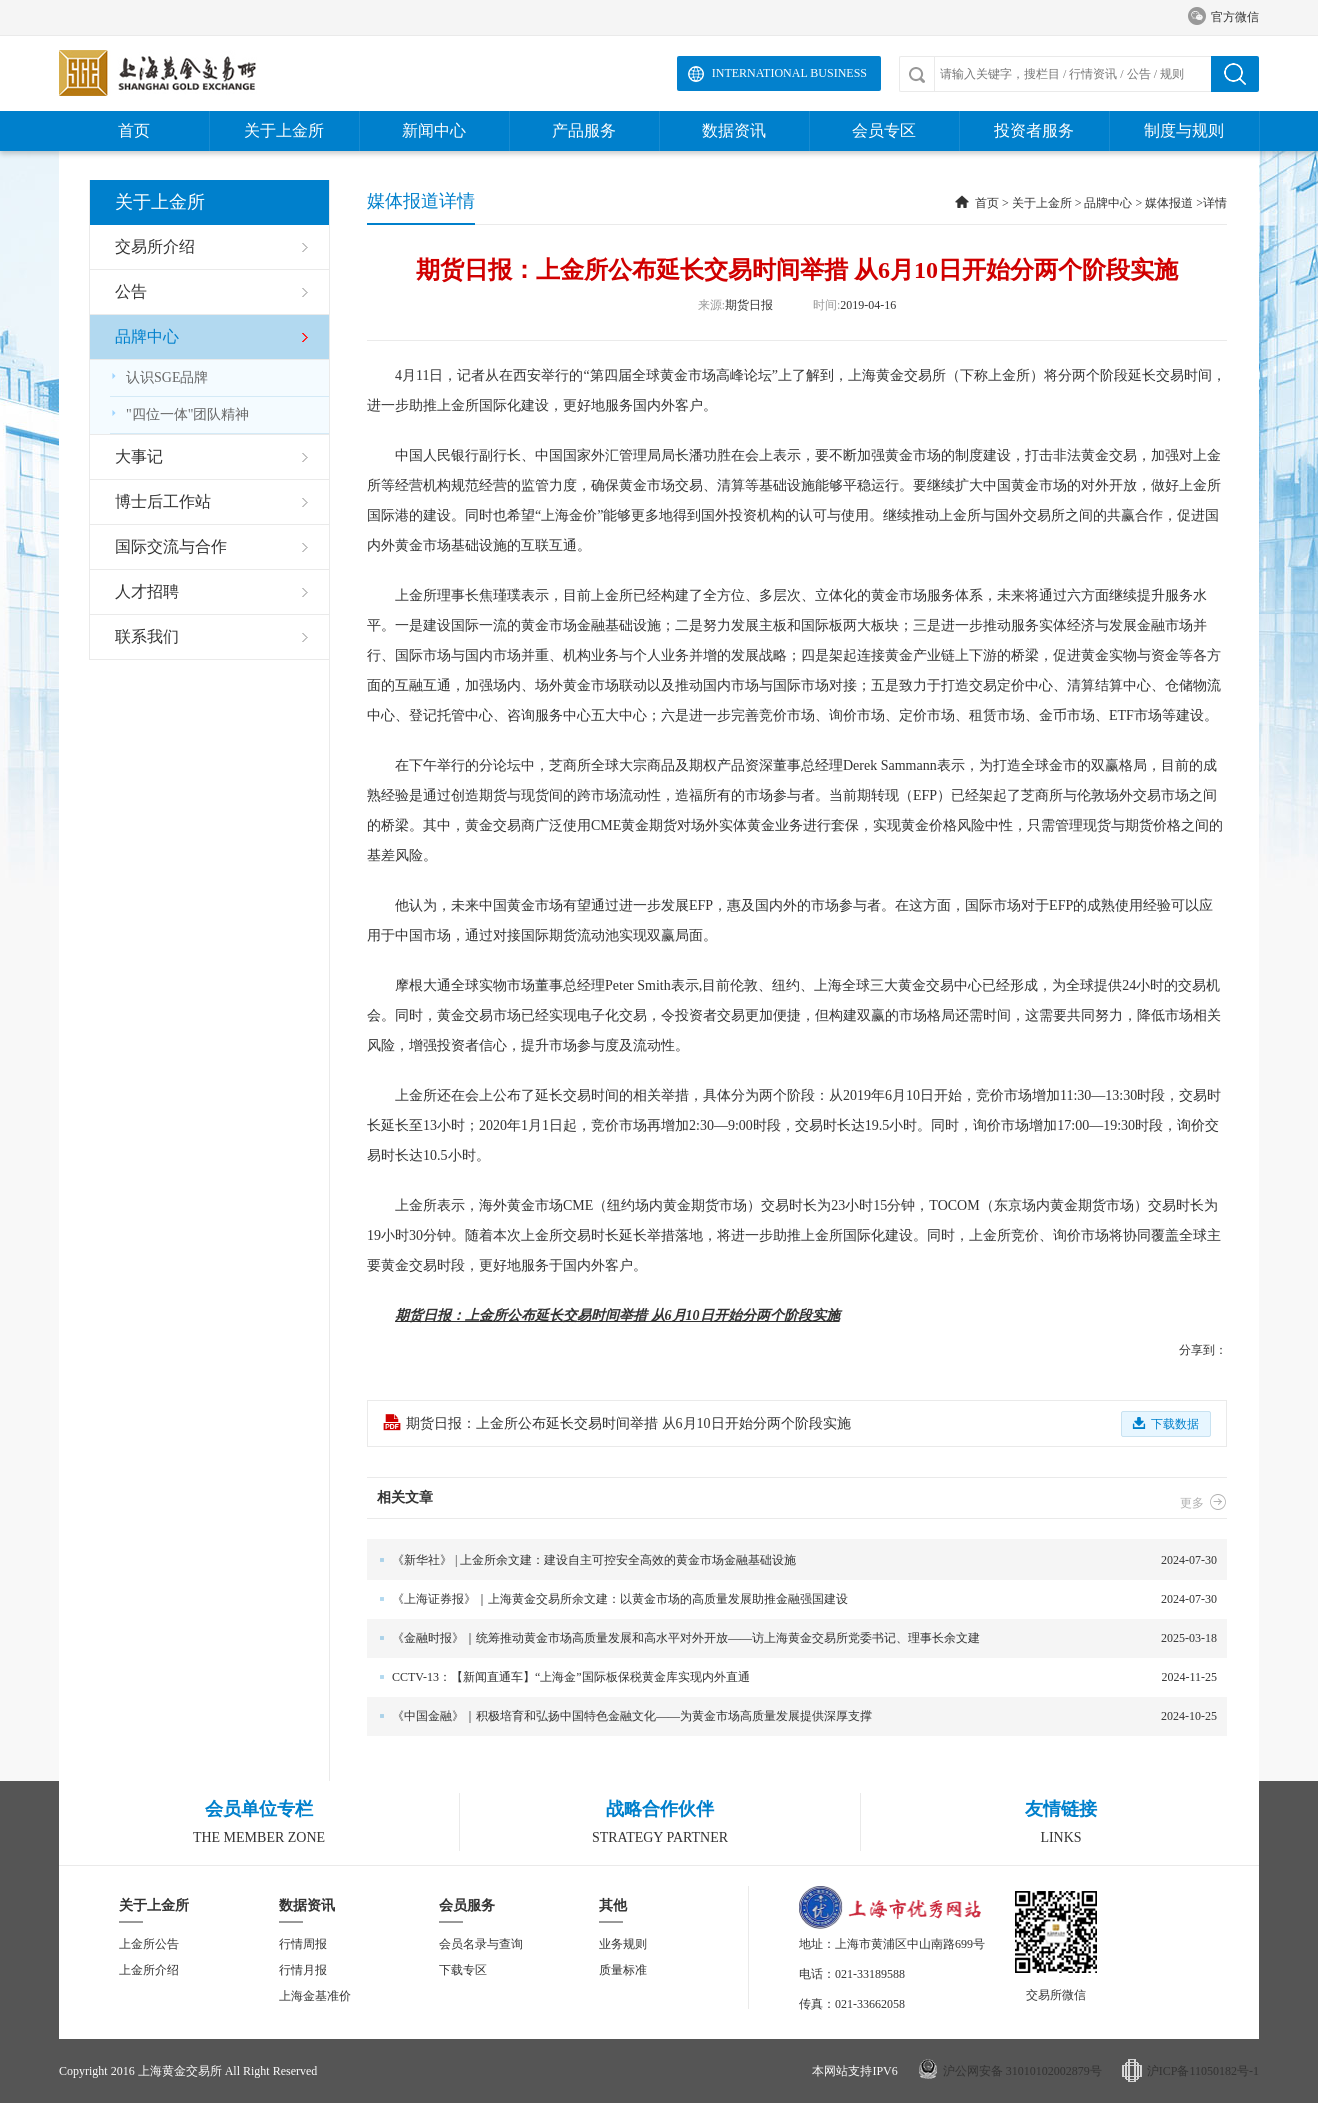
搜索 (1235, 74)
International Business (789, 73)
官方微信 (1223, 17)
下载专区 (463, 1970)
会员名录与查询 (481, 1944)
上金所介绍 (149, 1970)
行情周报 (303, 1944)
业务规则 (623, 1944)
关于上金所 (284, 130)
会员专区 (884, 130)
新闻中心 (434, 130)
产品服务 (584, 130)
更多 (1203, 1503)
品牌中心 (1108, 203)
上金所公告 (149, 1944)
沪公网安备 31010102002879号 (1022, 2071)
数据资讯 (734, 130)
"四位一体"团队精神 (179, 414)
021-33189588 (870, 1974)
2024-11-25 (792, 1677)
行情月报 (303, 1970)
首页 (134, 130)
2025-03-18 (792, 1638)
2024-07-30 (792, 1560)
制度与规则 (1184, 130)
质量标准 (623, 1970)
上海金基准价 (315, 1996)
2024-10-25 (792, 1716)
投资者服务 (1034, 130)
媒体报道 (1169, 203)
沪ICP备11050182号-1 (1203, 2071)
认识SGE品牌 (159, 377)
